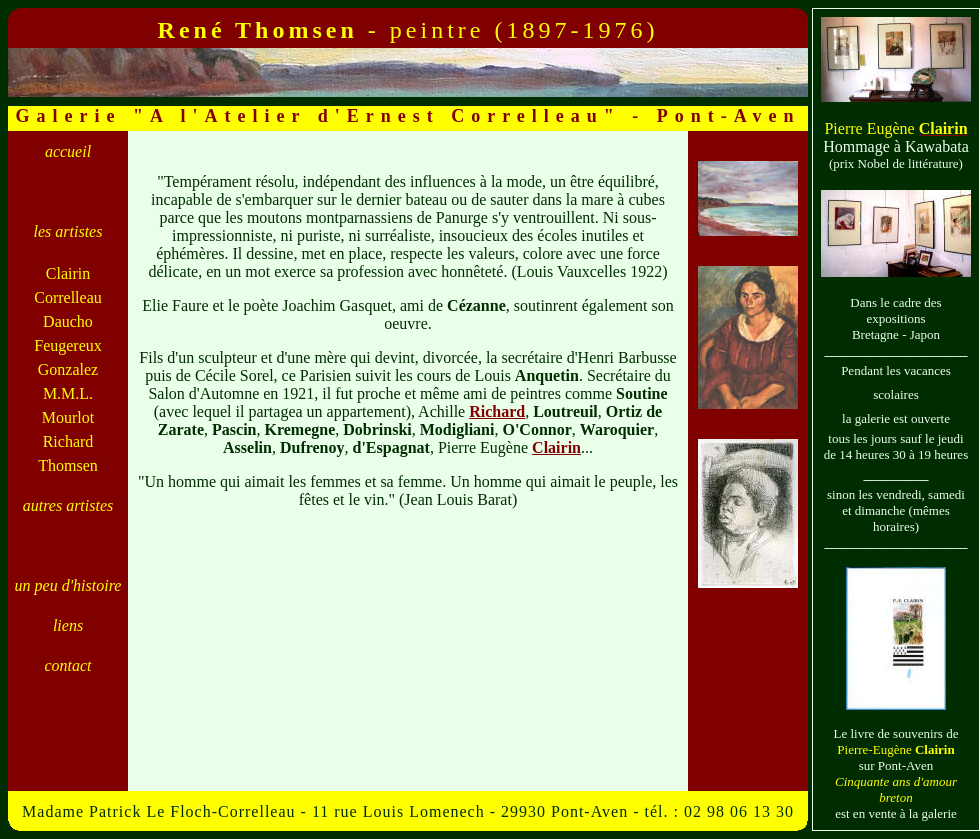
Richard (497, 411)
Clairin (556, 447)
